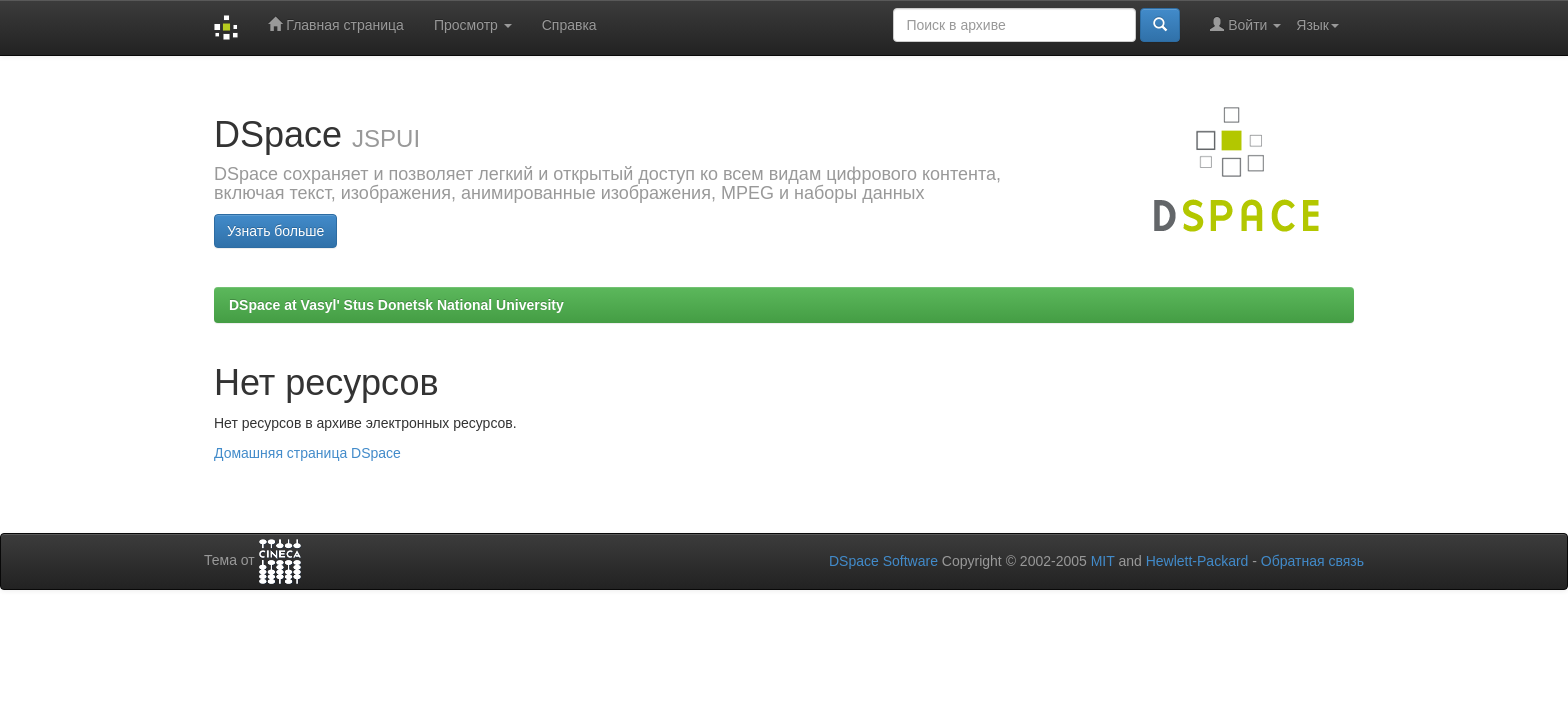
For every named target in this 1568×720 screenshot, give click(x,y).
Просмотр (473, 25)
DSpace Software (883, 561)
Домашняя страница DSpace (307, 453)
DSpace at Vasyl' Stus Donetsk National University (396, 305)
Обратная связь (1312, 561)
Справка (569, 25)
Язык (1317, 25)
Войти (1245, 24)
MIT (1103, 561)
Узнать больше (275, 231)
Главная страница (335, 24)
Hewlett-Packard (1197, 561)
